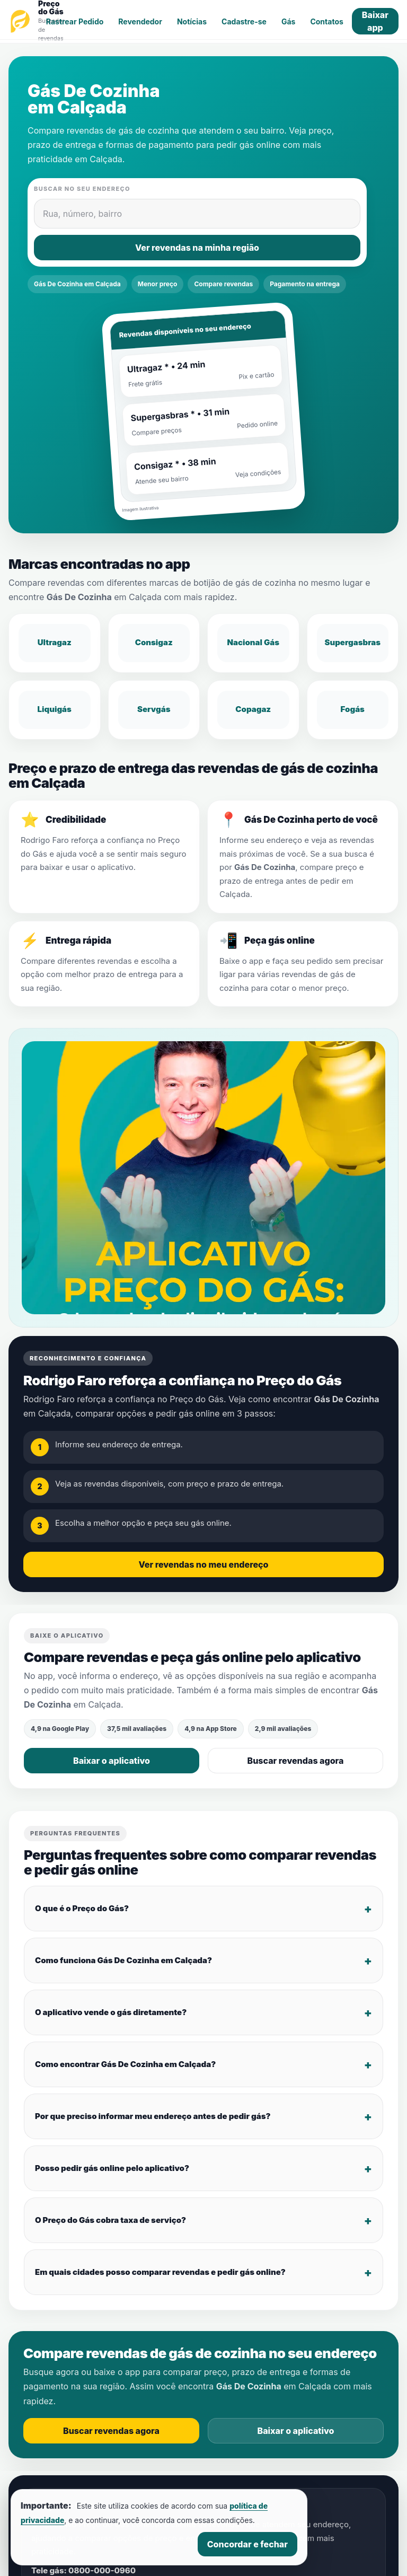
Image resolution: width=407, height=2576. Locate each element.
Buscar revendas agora (295, 1761)
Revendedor (140, 21)
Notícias (192, 21)
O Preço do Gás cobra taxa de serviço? (110, 2219)
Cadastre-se (244, 21)
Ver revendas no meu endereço (204, 1564)
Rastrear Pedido (75, 21)
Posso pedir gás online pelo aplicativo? (112, 2167)
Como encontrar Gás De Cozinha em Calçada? (125, 2064)
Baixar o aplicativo (111, 1761)
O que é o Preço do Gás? (82, 1908)
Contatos (326, 21)
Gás (288, 21)
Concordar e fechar (247, 2544)
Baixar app (375, 21)
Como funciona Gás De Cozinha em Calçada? (123, 1960)
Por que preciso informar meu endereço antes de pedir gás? (153, 2116)
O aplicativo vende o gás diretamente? (111, 2012)
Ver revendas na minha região (197, 247)
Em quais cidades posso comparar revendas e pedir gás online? (160, 2271)
